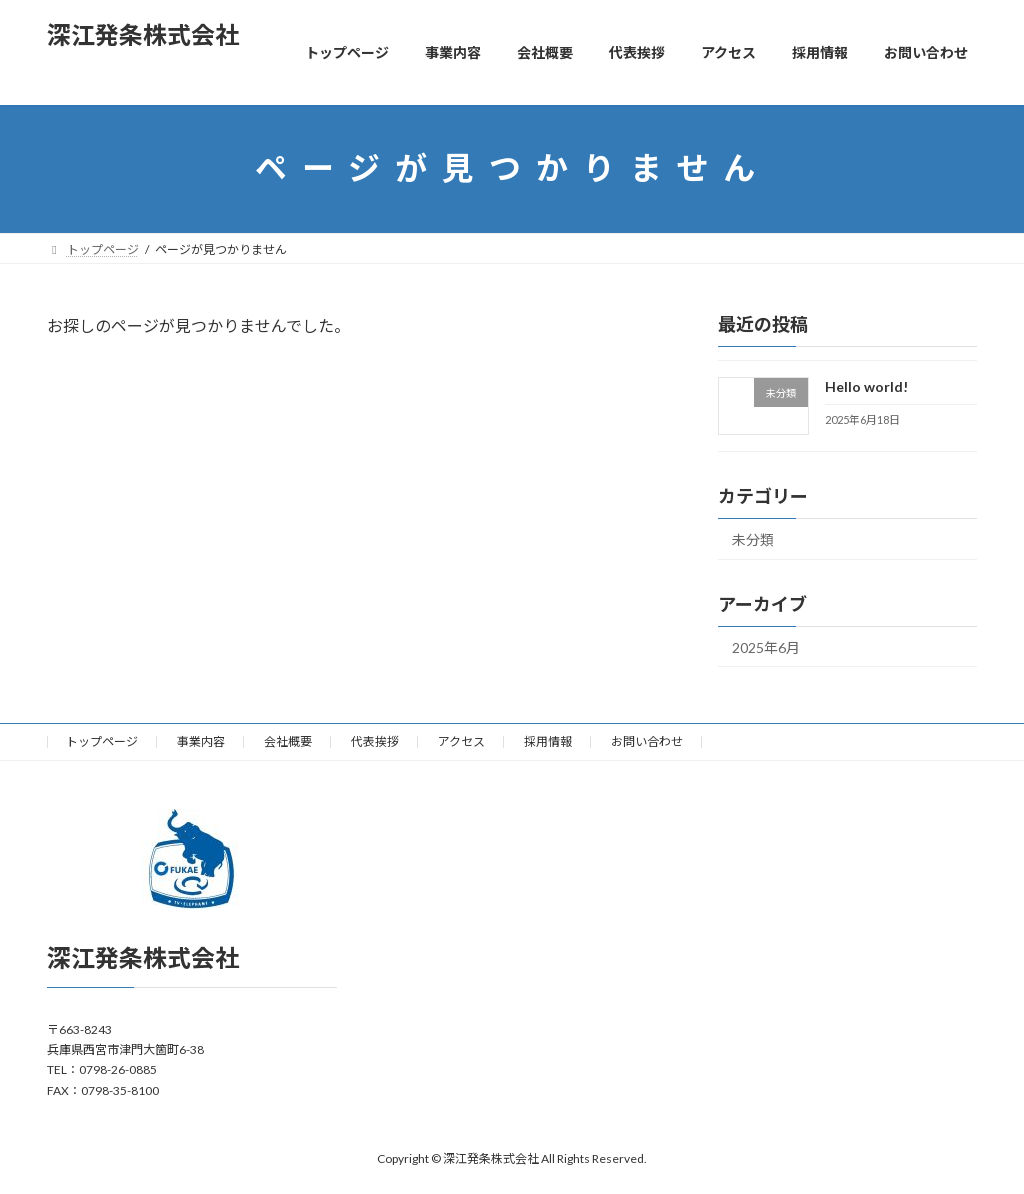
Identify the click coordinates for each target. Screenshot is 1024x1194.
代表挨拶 (375, 741)
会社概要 (288, 741)
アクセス (461, 741)
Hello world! (866, 386)
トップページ (102, 741)
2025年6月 (766, 646)
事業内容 (201, 741)
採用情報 (548, 741)
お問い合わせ (647, 741)
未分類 (753, 539)
